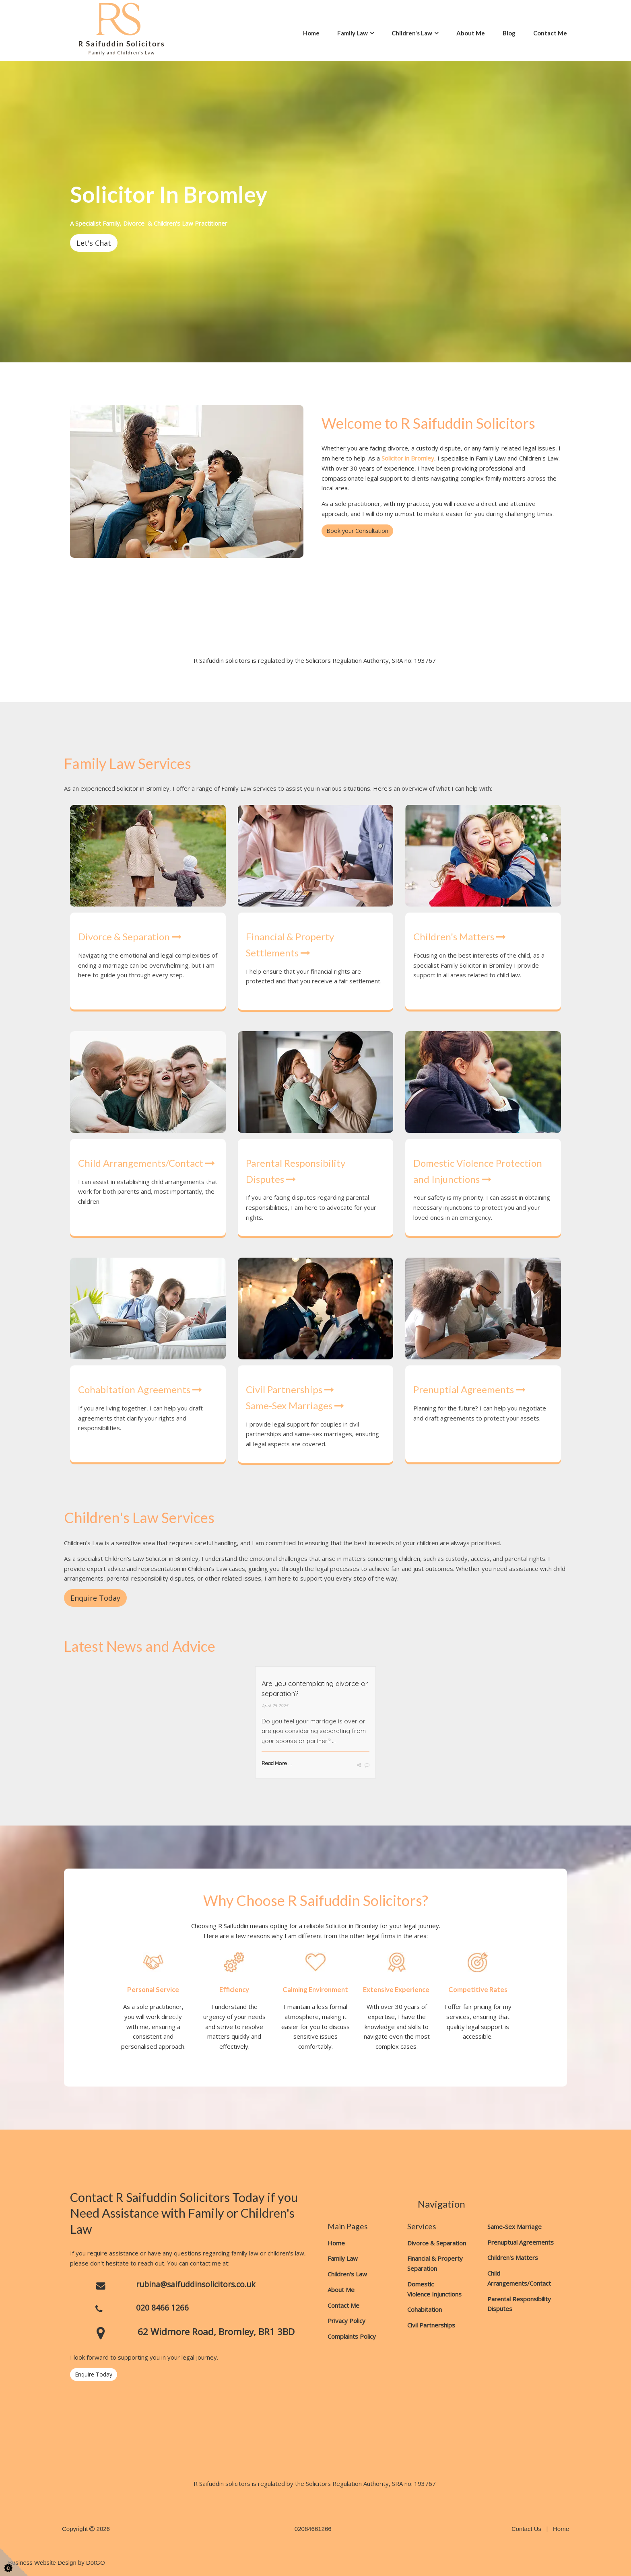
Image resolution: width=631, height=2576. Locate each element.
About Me (470, 33)
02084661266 (313, 2528)
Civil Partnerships (290, 1389)
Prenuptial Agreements (469, 1389)
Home (311, 33)
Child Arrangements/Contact (146, 1163)
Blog (509, 33)
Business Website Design (42, 2562)
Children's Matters (459, 936)
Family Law (352, 33)
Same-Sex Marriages (295, 1405)
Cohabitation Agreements (140, 1389)
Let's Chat (93, 243)
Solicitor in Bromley (407, 458)
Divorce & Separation (129, 936)
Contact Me (550, 33)
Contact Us (526, 2528)
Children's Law (412, 33)
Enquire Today (93, 2374)
